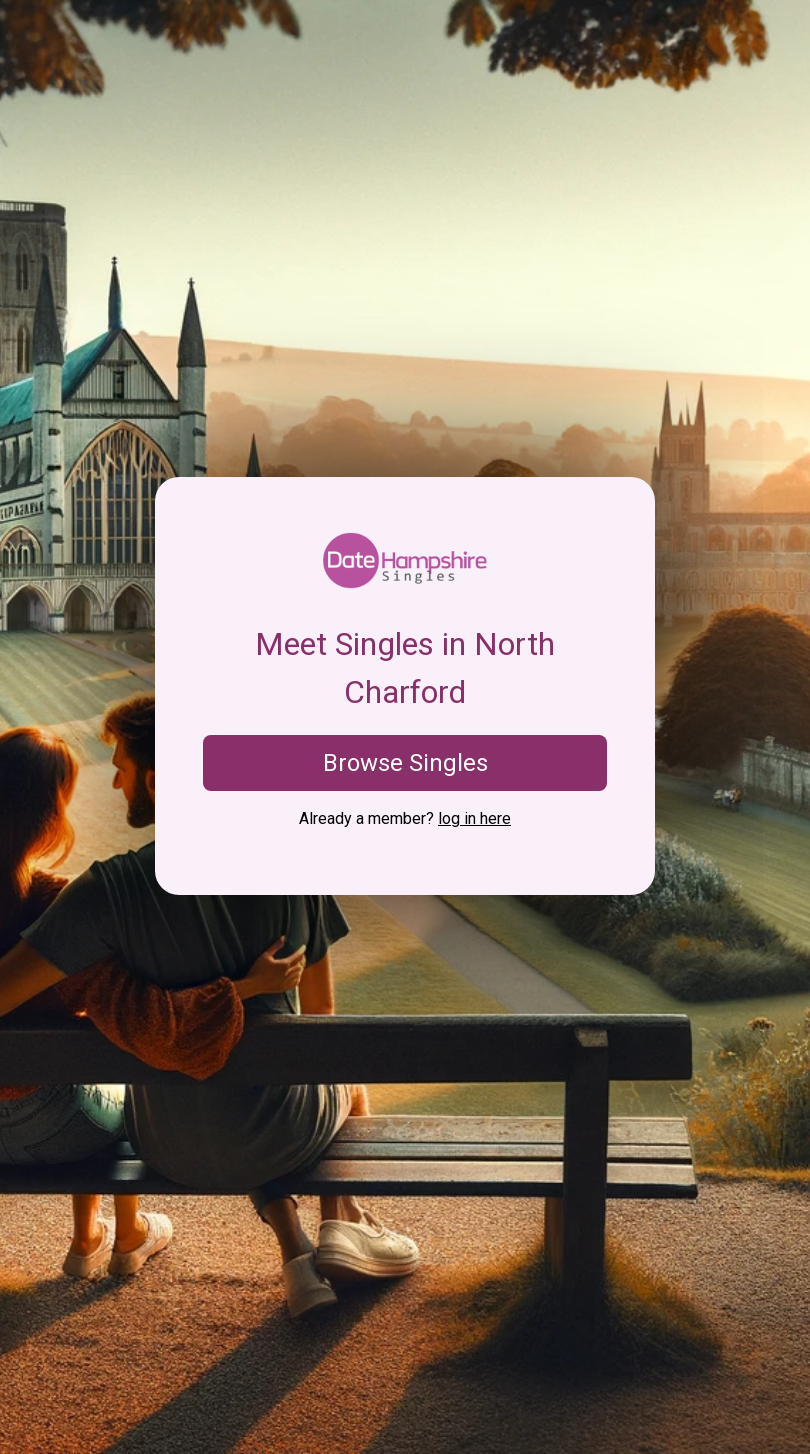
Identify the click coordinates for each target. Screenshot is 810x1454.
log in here (474, 818)
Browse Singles (405, 763)
